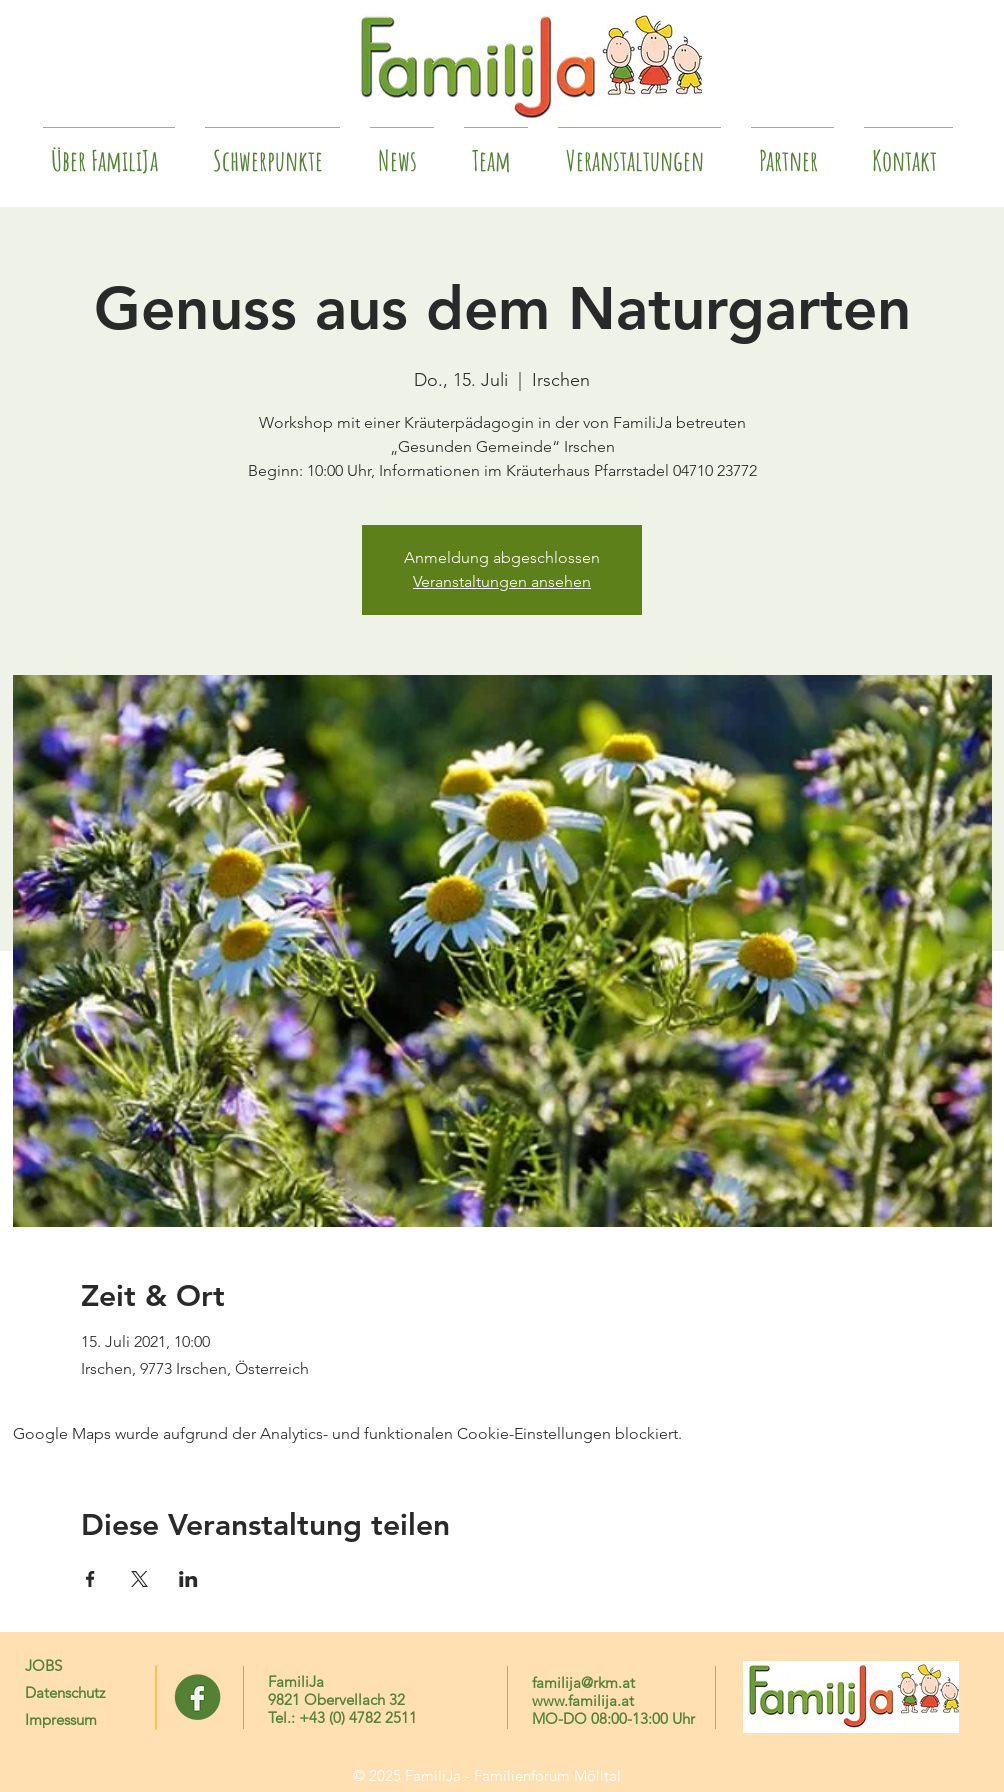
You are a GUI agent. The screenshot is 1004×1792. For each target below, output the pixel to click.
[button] (792, 152)
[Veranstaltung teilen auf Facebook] (90, 1579)
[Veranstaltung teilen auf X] (139, 1579)
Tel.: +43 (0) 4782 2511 (342, 1717)
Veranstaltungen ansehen (502, 581)
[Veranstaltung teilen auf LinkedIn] (188, 1579)
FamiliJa (296, 1681)
